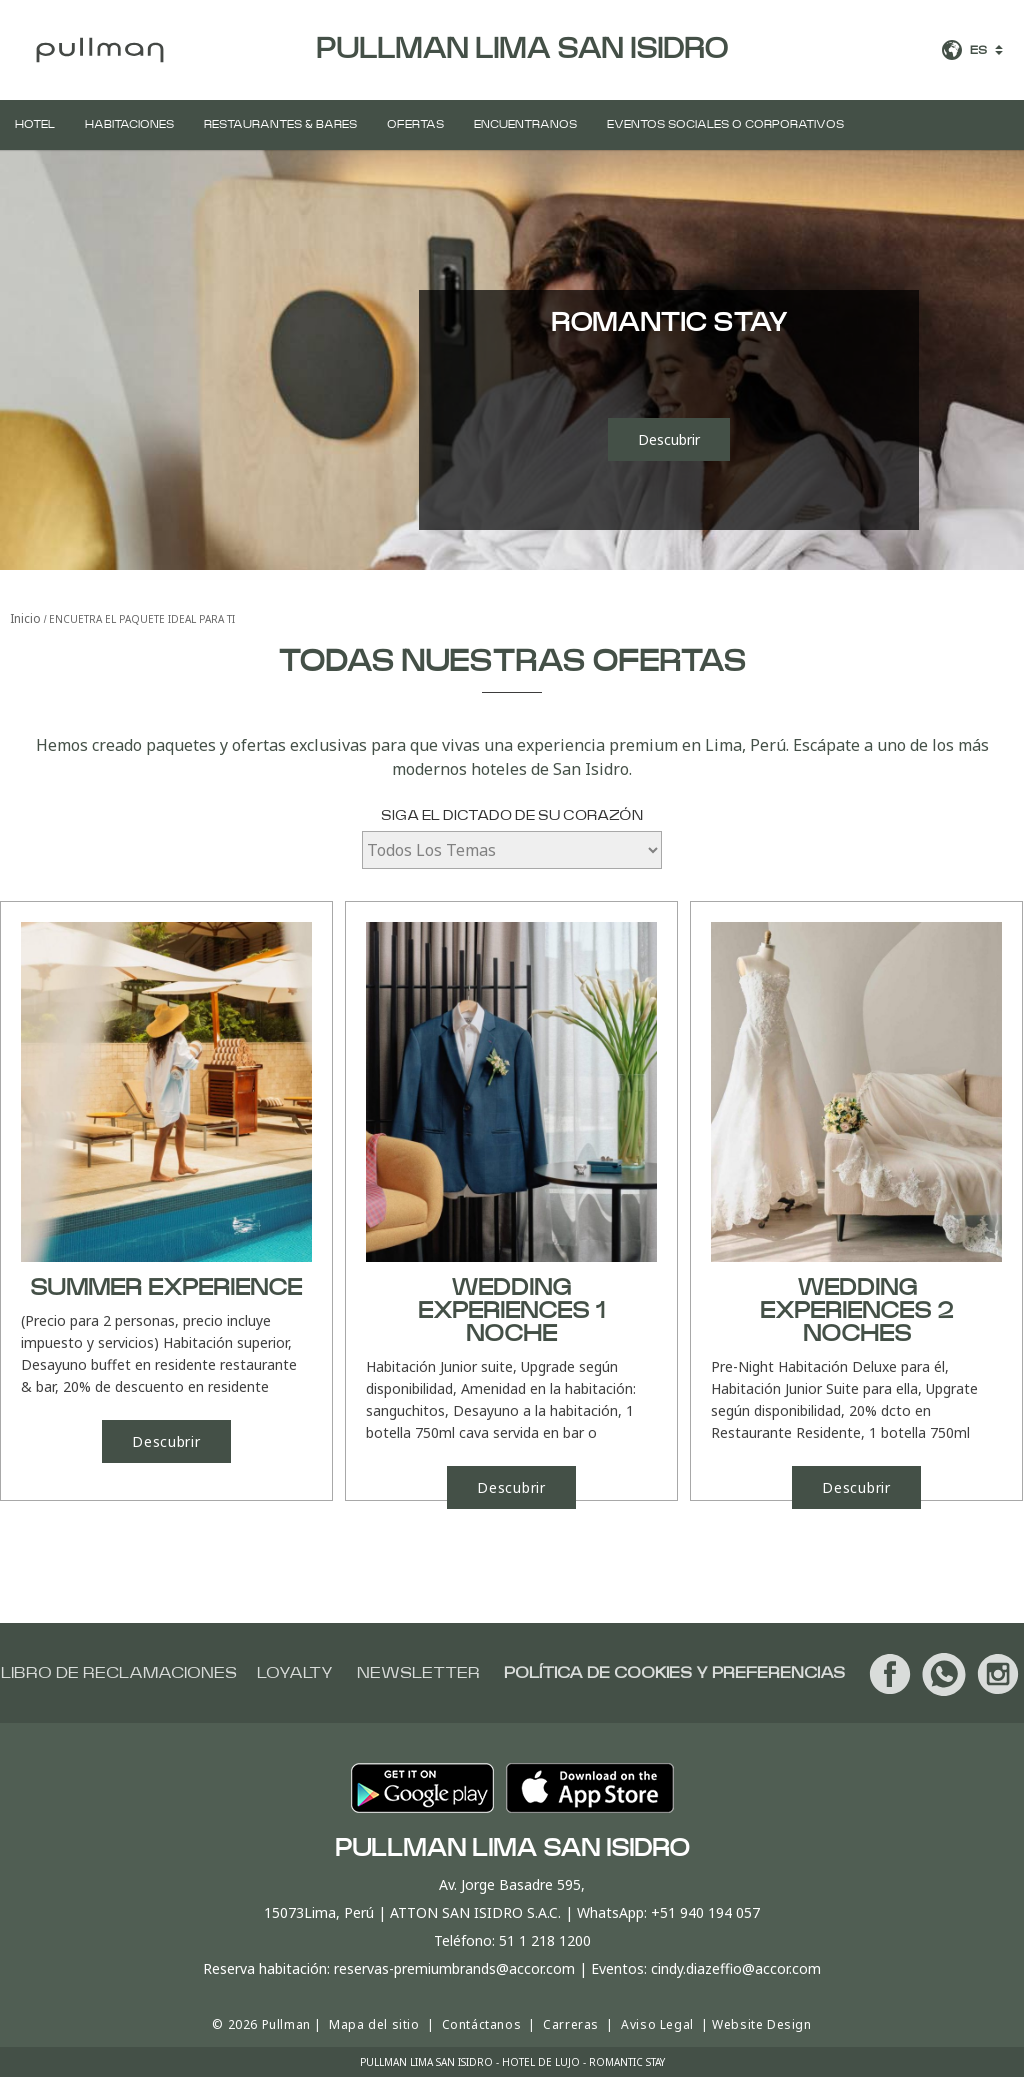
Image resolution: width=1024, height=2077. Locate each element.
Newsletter (418, 1673)
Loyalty (295, 1673)
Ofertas (415, 124)
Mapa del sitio (374, 2024)
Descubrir (669, 439)
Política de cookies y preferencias (674, 1673)
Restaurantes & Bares (280, 124)
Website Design (761, 2024)
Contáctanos (482, 2024)
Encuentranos (525, 124)
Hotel (35, 124)
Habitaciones (129, 124)
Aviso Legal (657, 2024)
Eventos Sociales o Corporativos (725, 124)
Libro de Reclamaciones (119, 1673)
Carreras (571, 2024)
